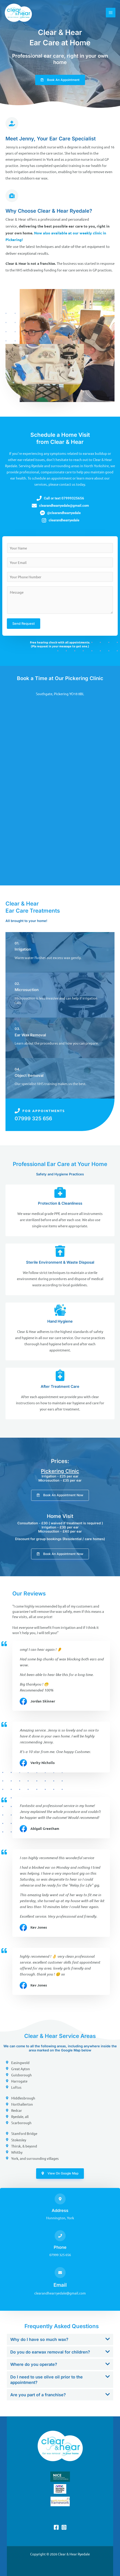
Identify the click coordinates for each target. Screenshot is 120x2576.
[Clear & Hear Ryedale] (18, 12)
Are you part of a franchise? (38, 2394)
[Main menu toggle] (110, 12)
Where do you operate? (33, 2364)
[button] (60, 2339)
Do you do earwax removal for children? (50, 2352)
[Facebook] (56, 2527)
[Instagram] (64, 2527)
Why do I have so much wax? (39, 2339)
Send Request (23, 624)
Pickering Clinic (60, 1471)
